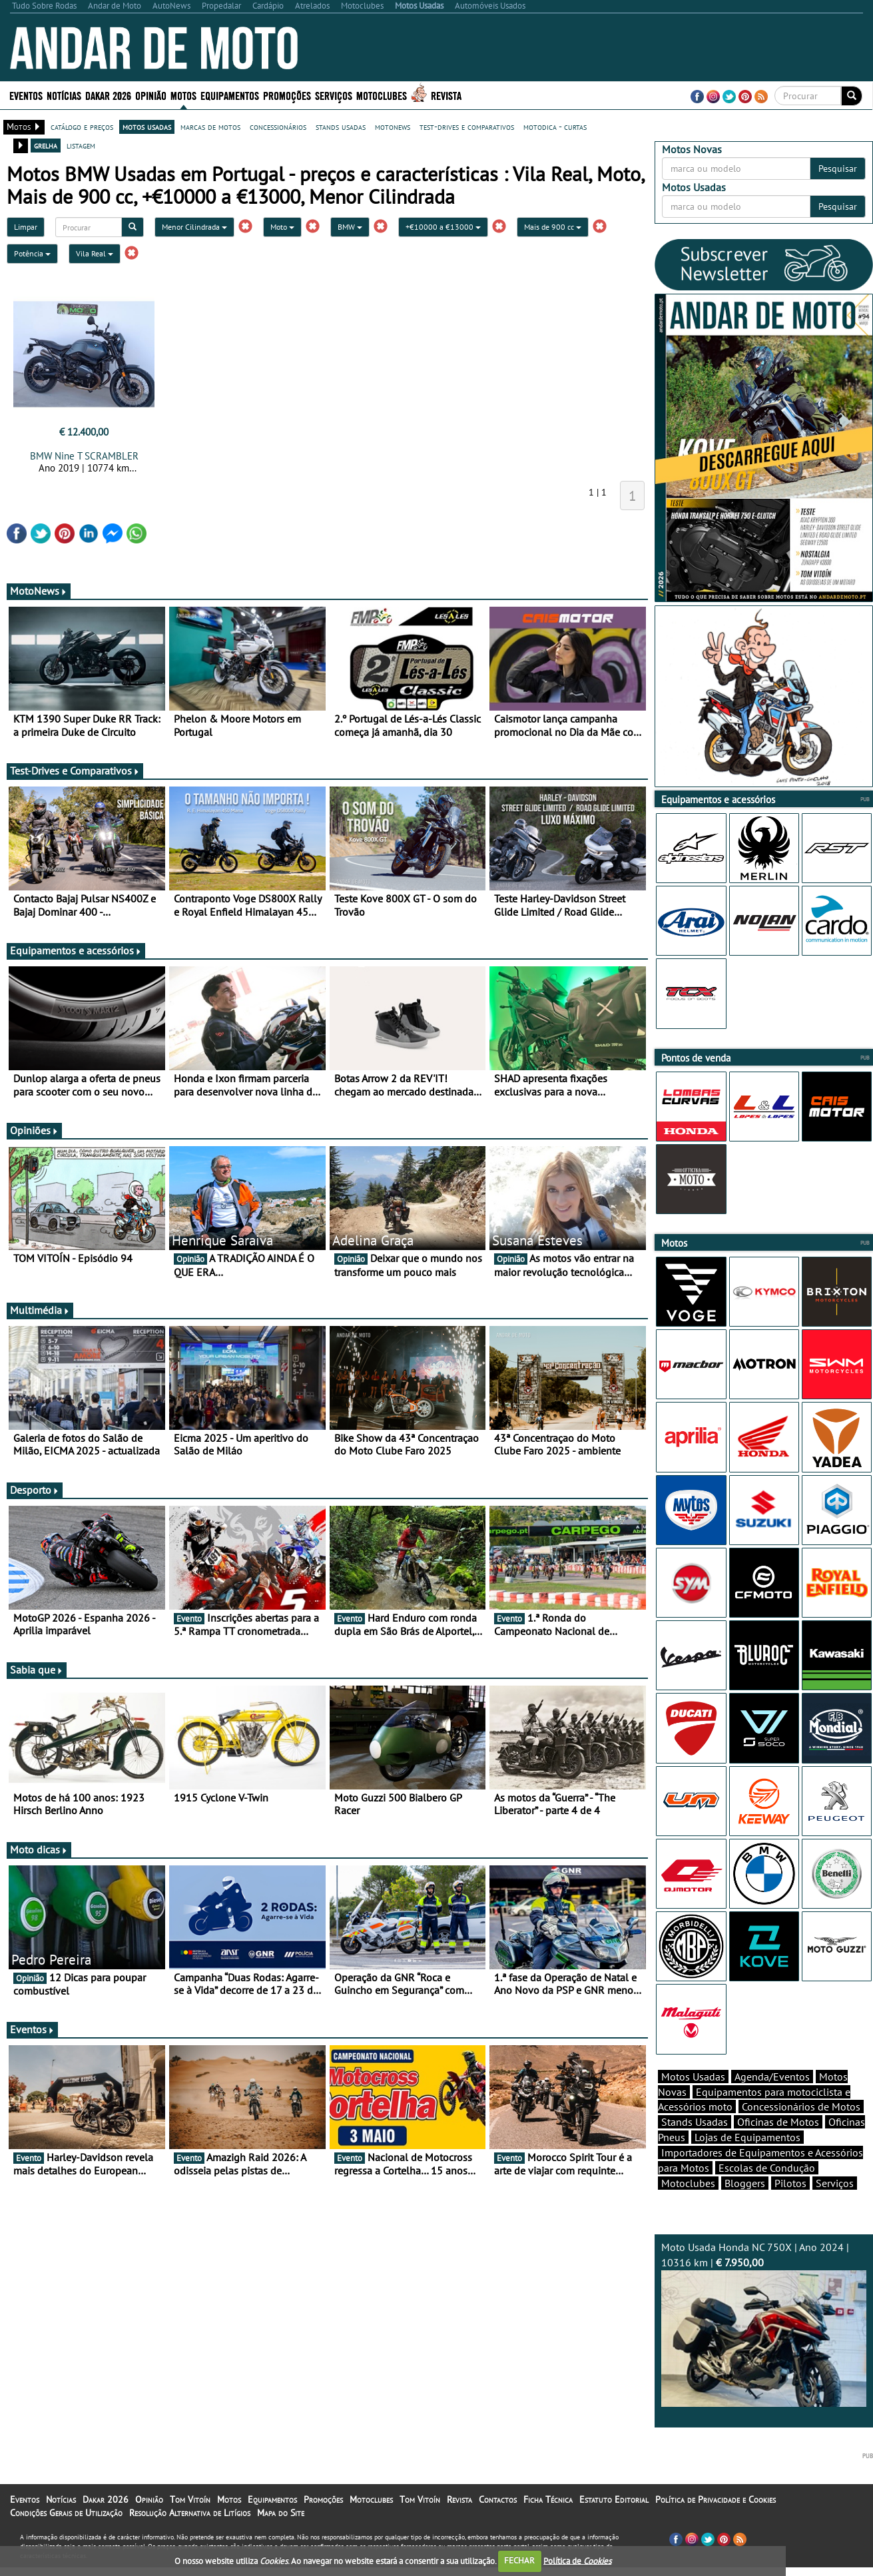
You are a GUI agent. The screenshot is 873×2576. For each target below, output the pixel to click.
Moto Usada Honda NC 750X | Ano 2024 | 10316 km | (763, 2347)
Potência (32, 253)
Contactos (498, 2523)
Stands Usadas (694, 2145)
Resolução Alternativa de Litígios (189, 2536)
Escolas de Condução (767, 2191)
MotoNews (38, 590)
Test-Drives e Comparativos (75, 770)
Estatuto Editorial (614, 2523)
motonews (392, 127)
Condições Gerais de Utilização (66, 2536)
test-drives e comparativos (467, 127)
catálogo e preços (82, 127)
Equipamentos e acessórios (76, 950)
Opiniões (34, 1130)
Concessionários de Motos (801, 2129)
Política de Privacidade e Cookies (715, 2523)
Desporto (34, 1489)
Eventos (26, 95)
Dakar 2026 (108, 95)
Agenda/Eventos (772, 2099)
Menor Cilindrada (194, 227)
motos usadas (147, 127)
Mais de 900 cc (552, 227)
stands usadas (341, 127)
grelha (45, 145)
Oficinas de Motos (778, 2145)
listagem (81, 145)
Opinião (150, 95)
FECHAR (519, 2560)
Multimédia (40, 1310)
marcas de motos (210, 127)
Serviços (333, 95)
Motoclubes (381, 95)
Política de (577, 2560)
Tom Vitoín (190, 2523)
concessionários (278, 127)
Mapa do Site (280, 2536)
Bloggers (745, 2206)
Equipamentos (229, 95)
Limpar (25, 227)
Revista (446, 95)
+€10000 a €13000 (443, 227)
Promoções (287, 95)
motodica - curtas (555, 127)
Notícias (64, 95)
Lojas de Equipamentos (747, 2160)
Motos (183, 95)
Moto (282, 227)
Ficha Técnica (548, 2523)
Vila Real (94, 253)
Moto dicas (39, 1849)
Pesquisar (837, 168)
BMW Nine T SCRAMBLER (84, 456)
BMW (350, 227)
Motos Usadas (693, 2099)
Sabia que (36, 1669)
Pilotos (790, 2206)
